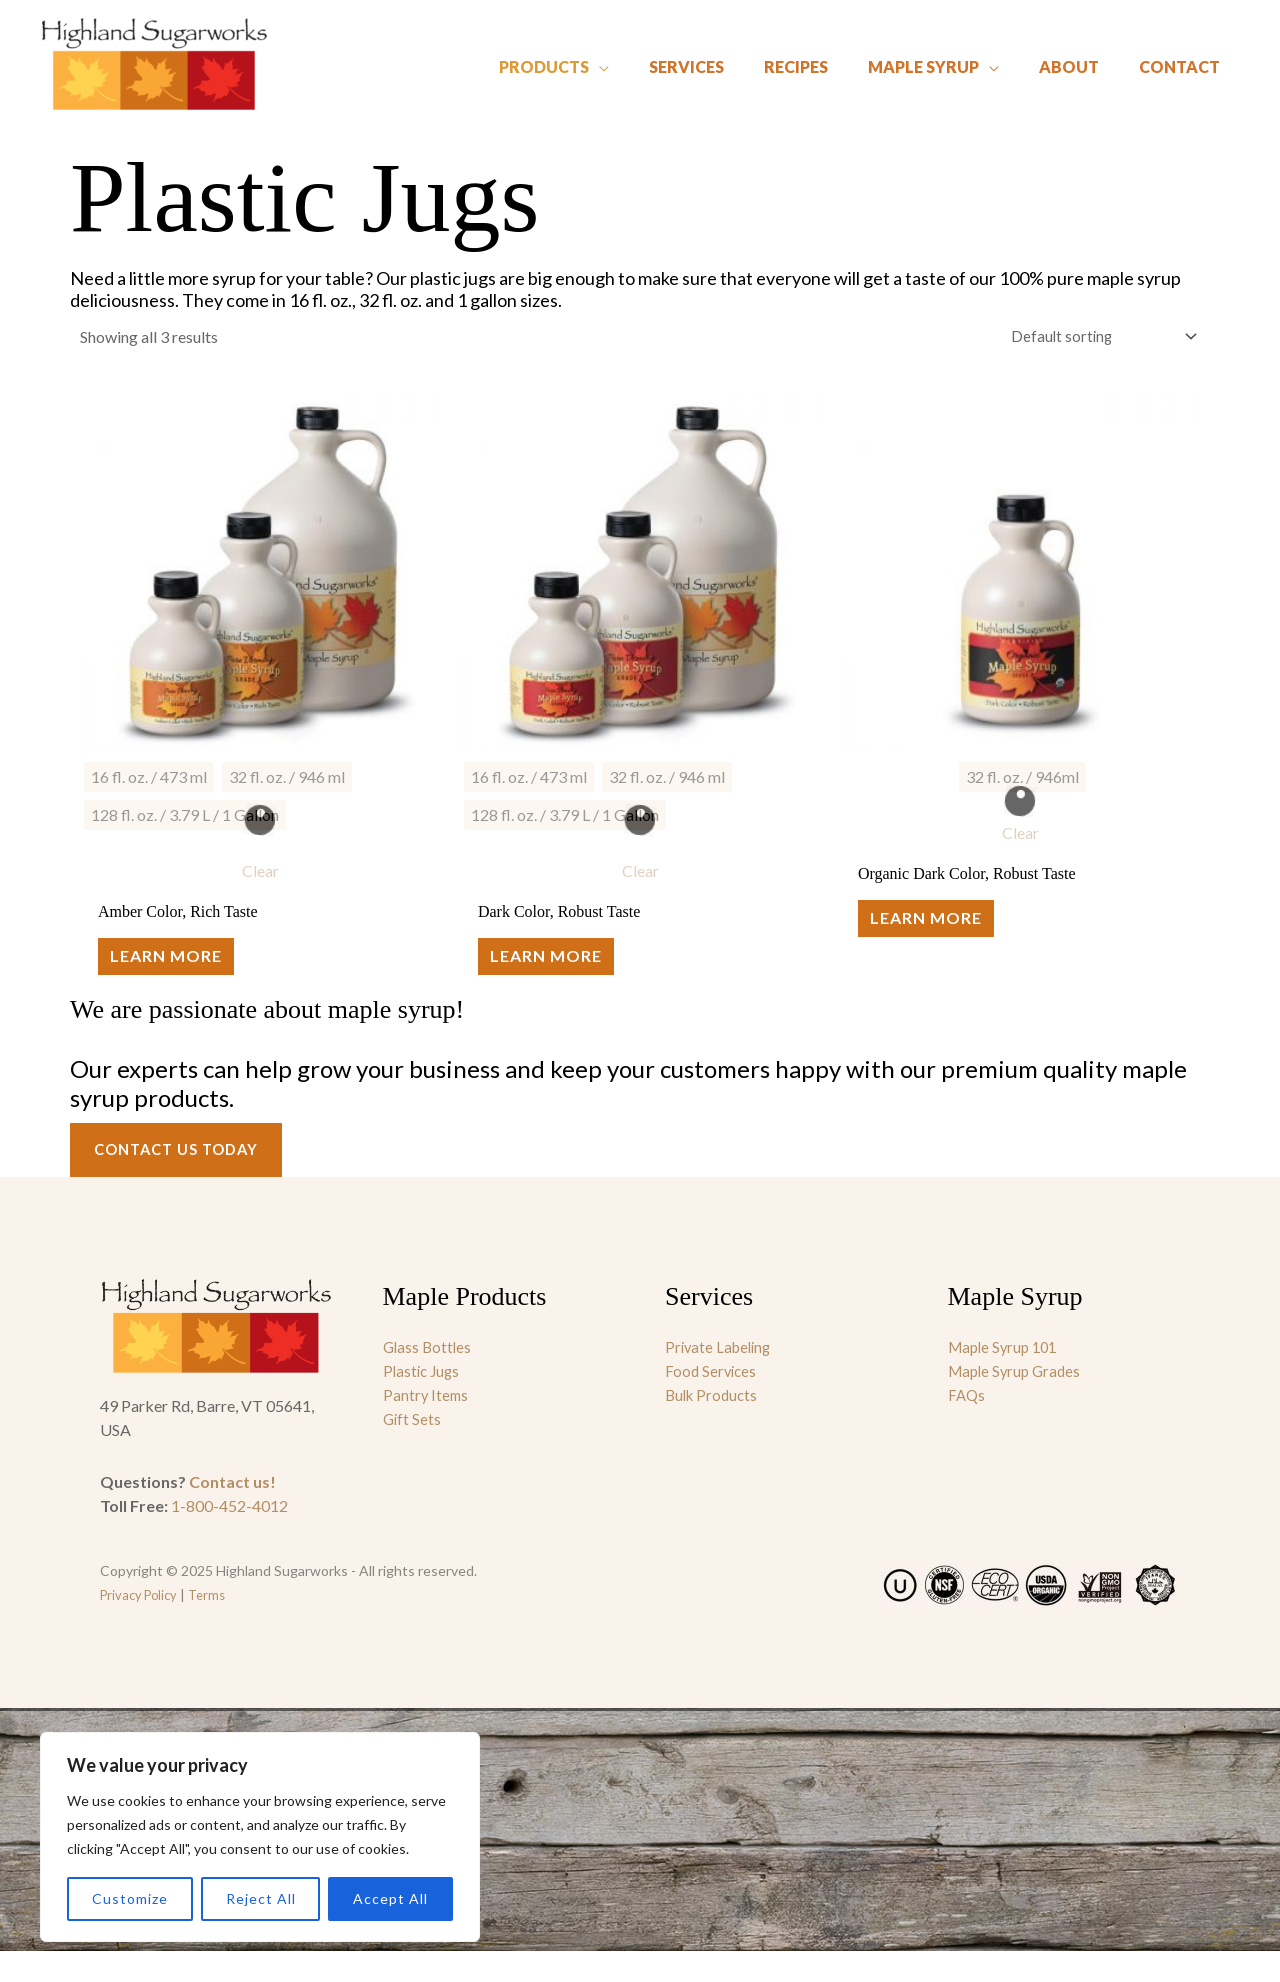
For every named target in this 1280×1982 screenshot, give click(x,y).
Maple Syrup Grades (1018, 1401)
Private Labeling (721, 1377)
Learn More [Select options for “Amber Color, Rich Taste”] (179, 974)
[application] (654, 60)
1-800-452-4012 (229, 1536)
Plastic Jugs (423, 1401)
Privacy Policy (142, 1625)
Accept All (390, 1898)
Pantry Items (427, 1425)
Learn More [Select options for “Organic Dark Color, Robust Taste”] (939, 936)
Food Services (712, 1401)
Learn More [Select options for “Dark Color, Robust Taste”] (559, 974)
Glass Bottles (429, 1377)
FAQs (967, 1425)
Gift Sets (413, 1449)
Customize (130, 1898)
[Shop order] (1092, 338)
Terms (216, 1625)
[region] (260, 1837)
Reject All (261, 1898)
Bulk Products (714, 1425)
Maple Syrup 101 (1006, 1377)
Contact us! (232, 1512)
